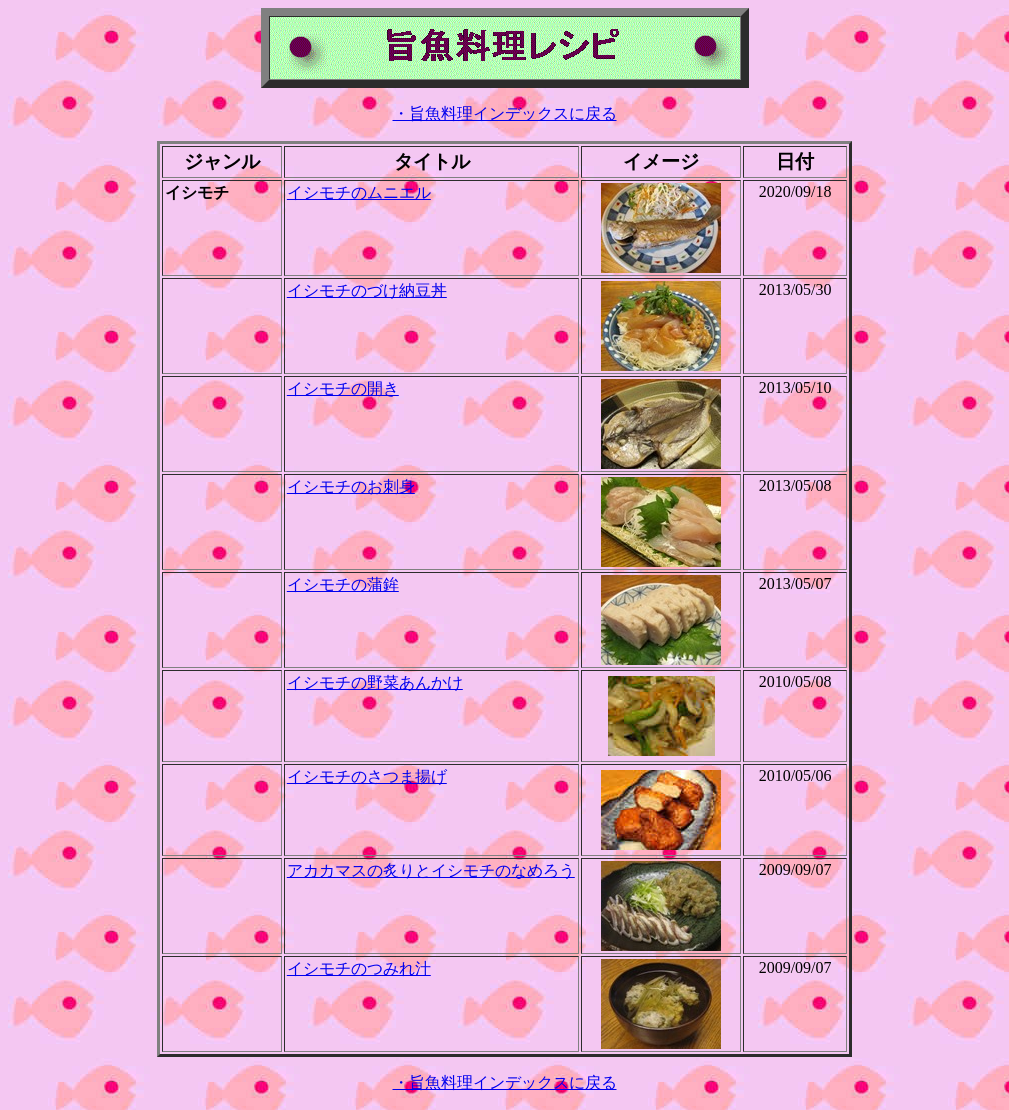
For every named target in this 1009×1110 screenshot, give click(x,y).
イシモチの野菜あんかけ (375, 682)
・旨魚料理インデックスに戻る (505, 113)
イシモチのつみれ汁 (359, 968)
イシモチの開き (343, 388)
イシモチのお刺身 (351, 486)
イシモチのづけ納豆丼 (367, 290)
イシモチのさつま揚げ (367, 776)
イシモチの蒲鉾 (343, 584)
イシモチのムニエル (359, 192)
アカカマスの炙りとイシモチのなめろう (431, 870)
